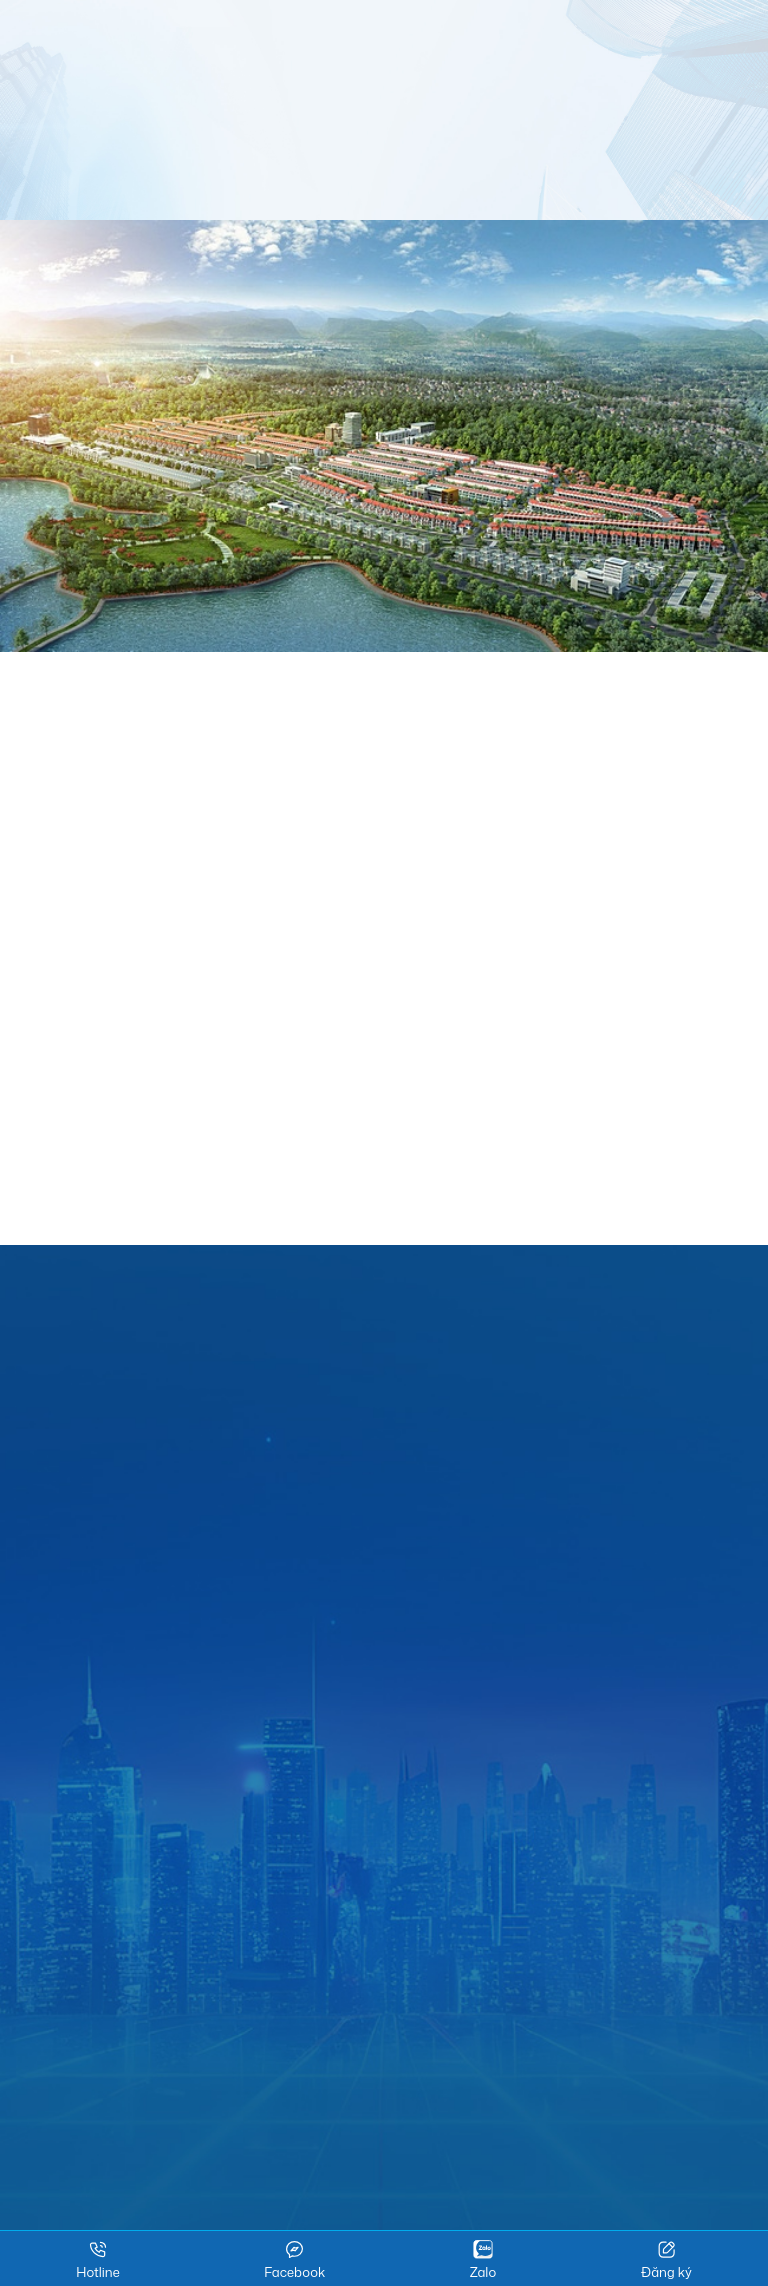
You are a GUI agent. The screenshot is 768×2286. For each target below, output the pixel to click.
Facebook (294, 2260)
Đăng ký (666, 2260)
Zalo (483, 2260)
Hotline (97, 2260)
